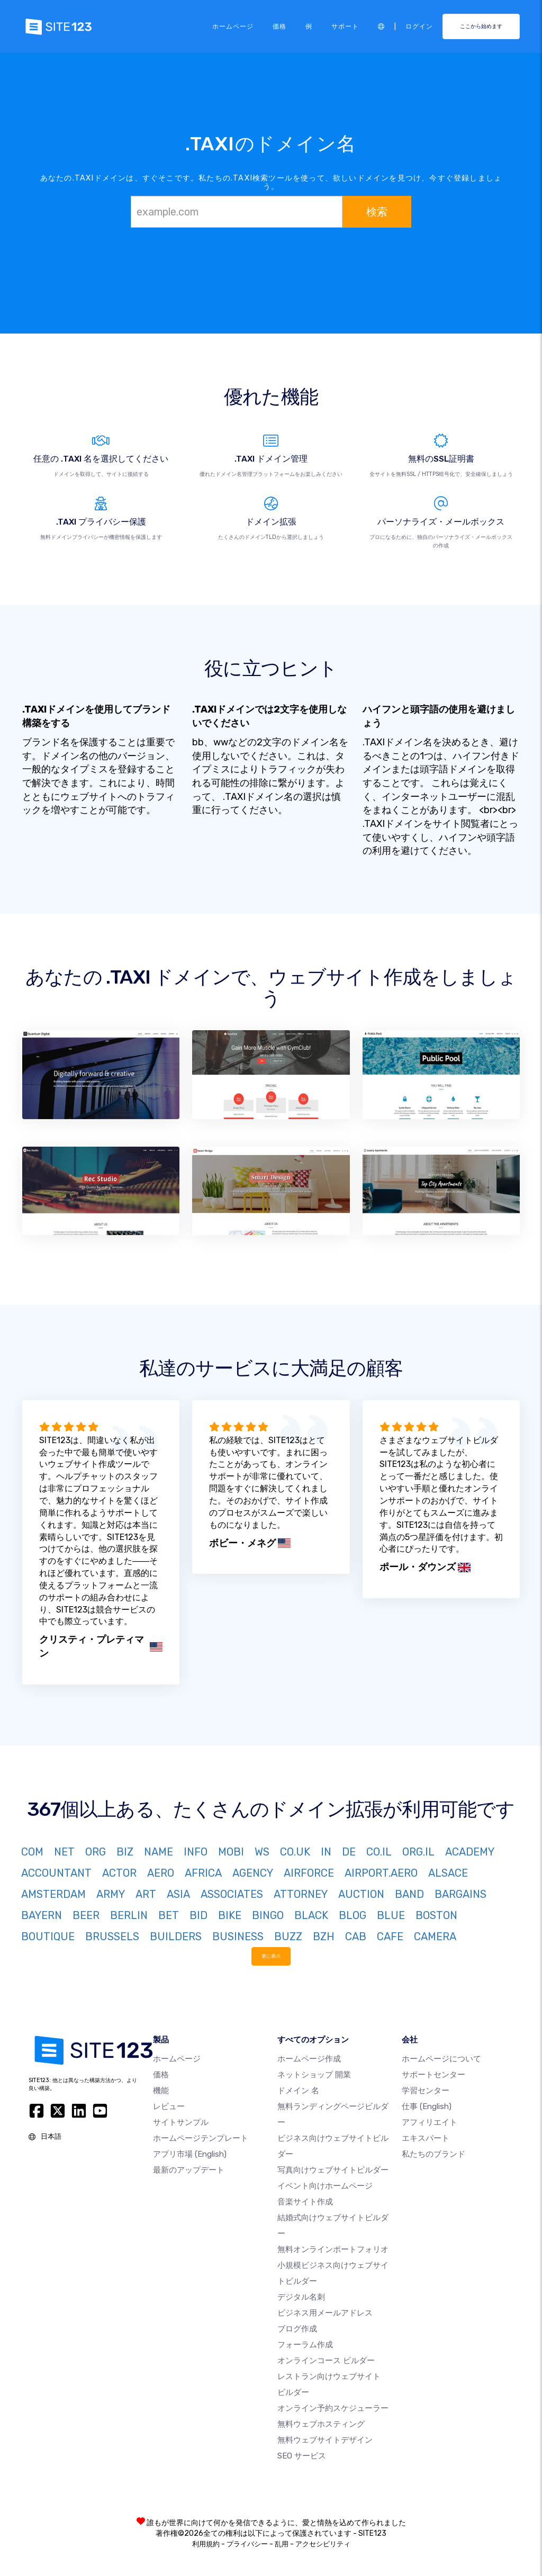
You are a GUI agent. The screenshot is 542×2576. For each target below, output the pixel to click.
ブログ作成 (297, 2329)
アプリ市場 (190, 2154)
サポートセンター (433, 2074)
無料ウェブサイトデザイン (325, 2440)
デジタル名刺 (301, 2297)
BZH (324, 1936)
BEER (86, 1915)
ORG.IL (418, 1851)
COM (32, 1851)
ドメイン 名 (298, 2090)
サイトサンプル (181, 2122)
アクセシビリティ (322, 2544)
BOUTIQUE (48, 1936)
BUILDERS (176, 1936)
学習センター (425, 2090)
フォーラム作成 (305, 2344)
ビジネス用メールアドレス (325, 2313)
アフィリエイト (429, 2122)
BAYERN (41, 1915)
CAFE (390, 1936)
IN (326, 1851)
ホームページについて (441, 2059)
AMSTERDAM (53, 1894)
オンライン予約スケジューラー (333, 2408)
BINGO (268, 1915)
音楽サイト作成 (305, 2201)
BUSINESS (238, 1936)
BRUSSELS (112, 1936)
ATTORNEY (301, 1894)
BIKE (229, 1915)
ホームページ (233, 26)
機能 (161, 2090)
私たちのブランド (433, 2154)
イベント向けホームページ (325, 2186)
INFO (195, 1851)
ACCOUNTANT (56, 1873)
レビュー (169, 2106)
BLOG (352, 1915)
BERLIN (129, 1915)
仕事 (426, 2106)
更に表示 (271, 1956)
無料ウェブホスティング (321, 2424)
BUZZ (288, 1936)
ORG (95, 1851)
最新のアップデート (188, 2170)
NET (64, 1851)
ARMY (110, 1894)
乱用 (281, 2544)
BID (198, 1915)
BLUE (391, 1915)
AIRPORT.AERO (381, 1873)
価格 (279, 26)
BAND (409, 1894)
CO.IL (379, 1851)
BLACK (311, 1915)
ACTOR (119, 1873)
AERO (160, 1873)
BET (168, 1915)
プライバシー (247, 2544)
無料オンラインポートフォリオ (333, 2249)
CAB (355, 1936)
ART (146, 1894)
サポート (345, 26)
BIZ (124, 1851)
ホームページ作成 (309, 2059)
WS (262, 1851)
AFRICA (203, 1873)
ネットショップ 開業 (314, 2074)
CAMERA (435, 1936)
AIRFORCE (309, 1873)
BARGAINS (460, 1894)
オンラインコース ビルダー (326, 2360)
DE (349, 1851)
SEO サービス (301, 2456)
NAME (158, 1851)
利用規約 (206, 2544)
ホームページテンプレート (200, 2138)
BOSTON (436, 1915)
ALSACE (448, 1873)
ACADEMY (469, 1851)
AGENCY (252, 1873)
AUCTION (361, 1894)
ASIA (178, 1894)
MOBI (231, 1851)
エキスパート (425, 2138)
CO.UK (295, 1851)
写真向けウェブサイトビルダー (333, 2170)
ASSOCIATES (232, 1894)
